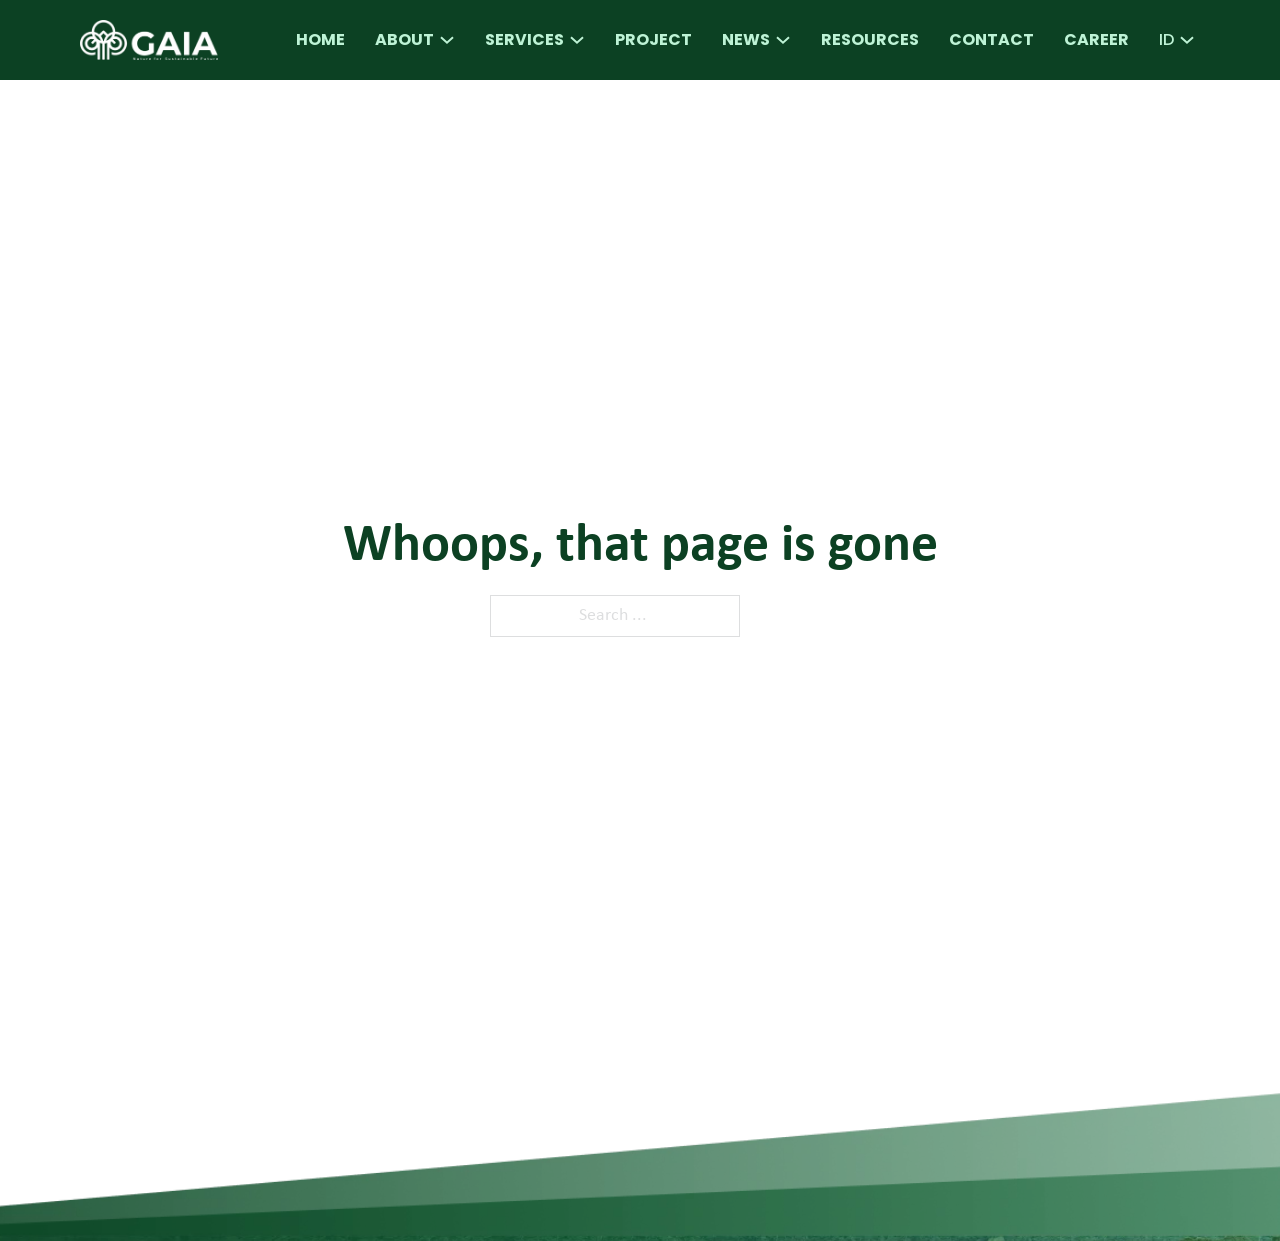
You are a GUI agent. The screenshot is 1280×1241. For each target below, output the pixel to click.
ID (1166, 39)
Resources (870, 39)
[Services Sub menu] (577, 40)
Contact (991, 39)
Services (524, 39)
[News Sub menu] (783, 40)
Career (1096, 39)
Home (320, 39)
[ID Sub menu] (1187, 40)
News (746, 39)
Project (653, 39)
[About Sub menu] (447, 40)
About (404, 39)
